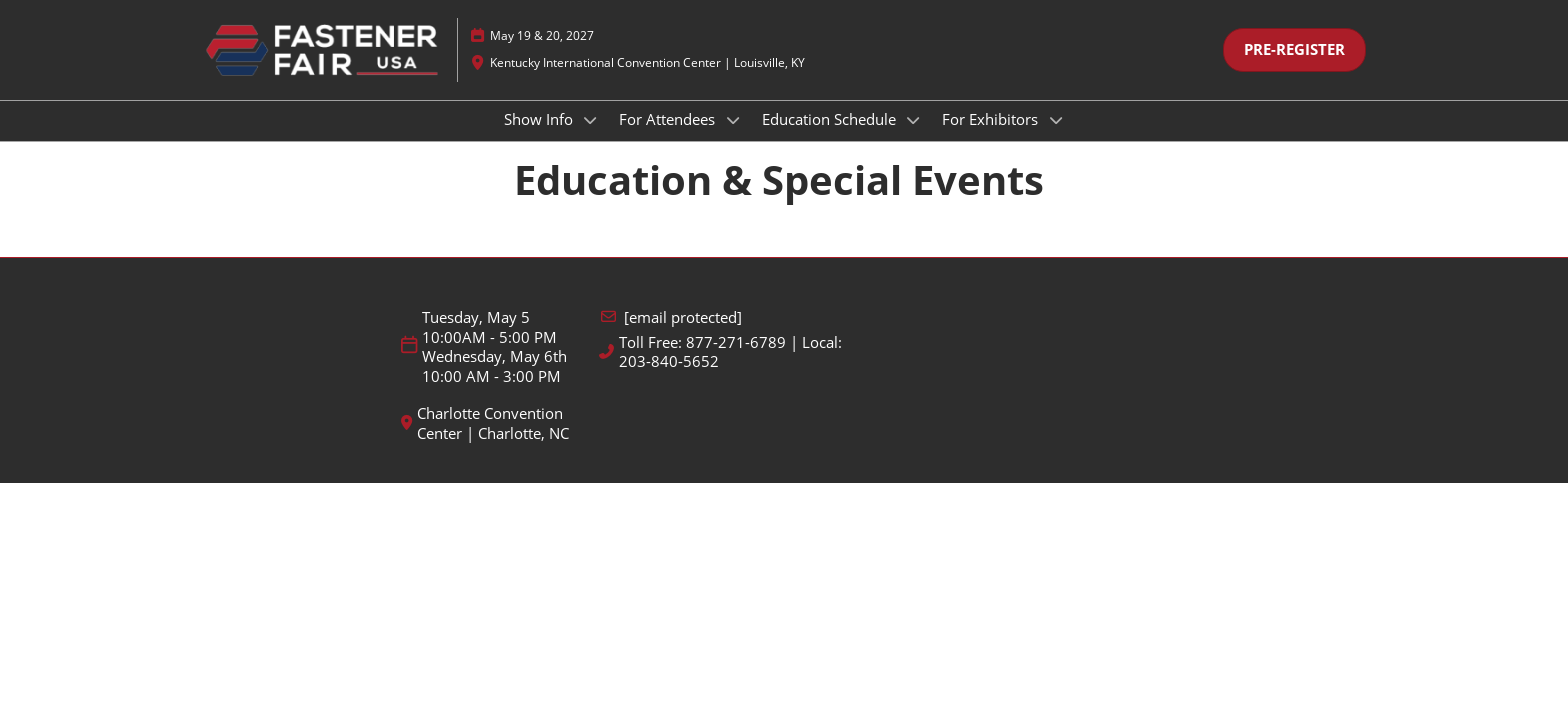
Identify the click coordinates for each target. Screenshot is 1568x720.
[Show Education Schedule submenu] (914, 139)
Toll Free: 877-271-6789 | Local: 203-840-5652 (730, 370)
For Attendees (669, 138)
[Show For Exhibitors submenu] (1056, 139)
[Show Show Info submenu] (591, 139)
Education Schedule (831, 138)
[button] (1294, 69)
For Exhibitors (992, 138)
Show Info (540, 138)
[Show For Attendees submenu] (733, 139)
